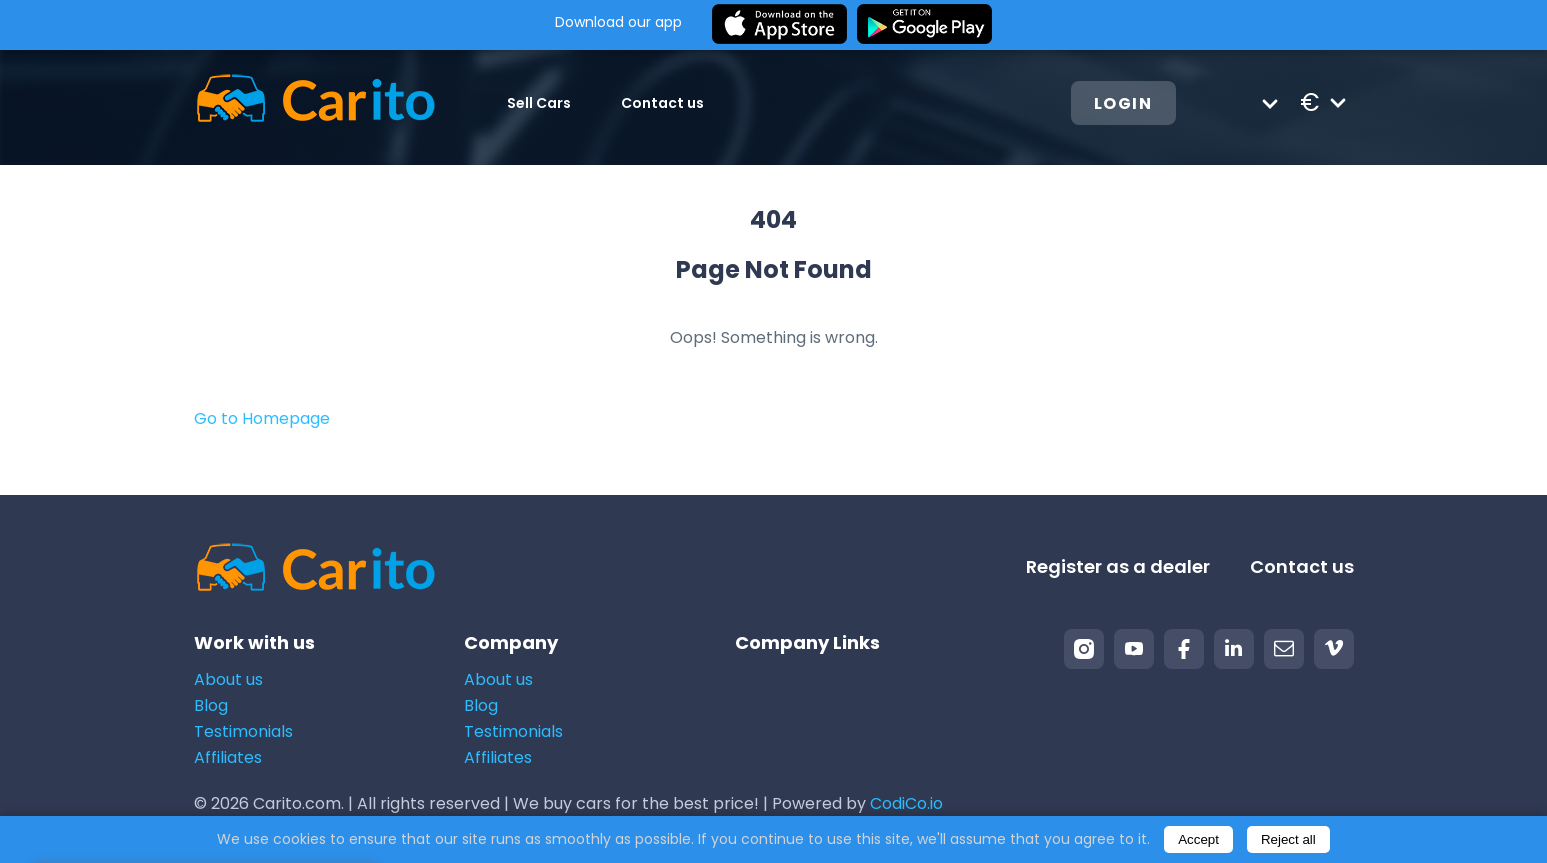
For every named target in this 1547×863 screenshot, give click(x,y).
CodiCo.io (906, 803)
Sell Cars (539, 103)
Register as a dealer (1118, 566)
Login (1123, 103)
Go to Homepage (262, 418)
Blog (211, 705)
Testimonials (243, 731)
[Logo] (315, 102)
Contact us (662, 103)
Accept (1198, 839)
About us (228, 679)
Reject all (1288, 839)
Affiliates (228, 757)
